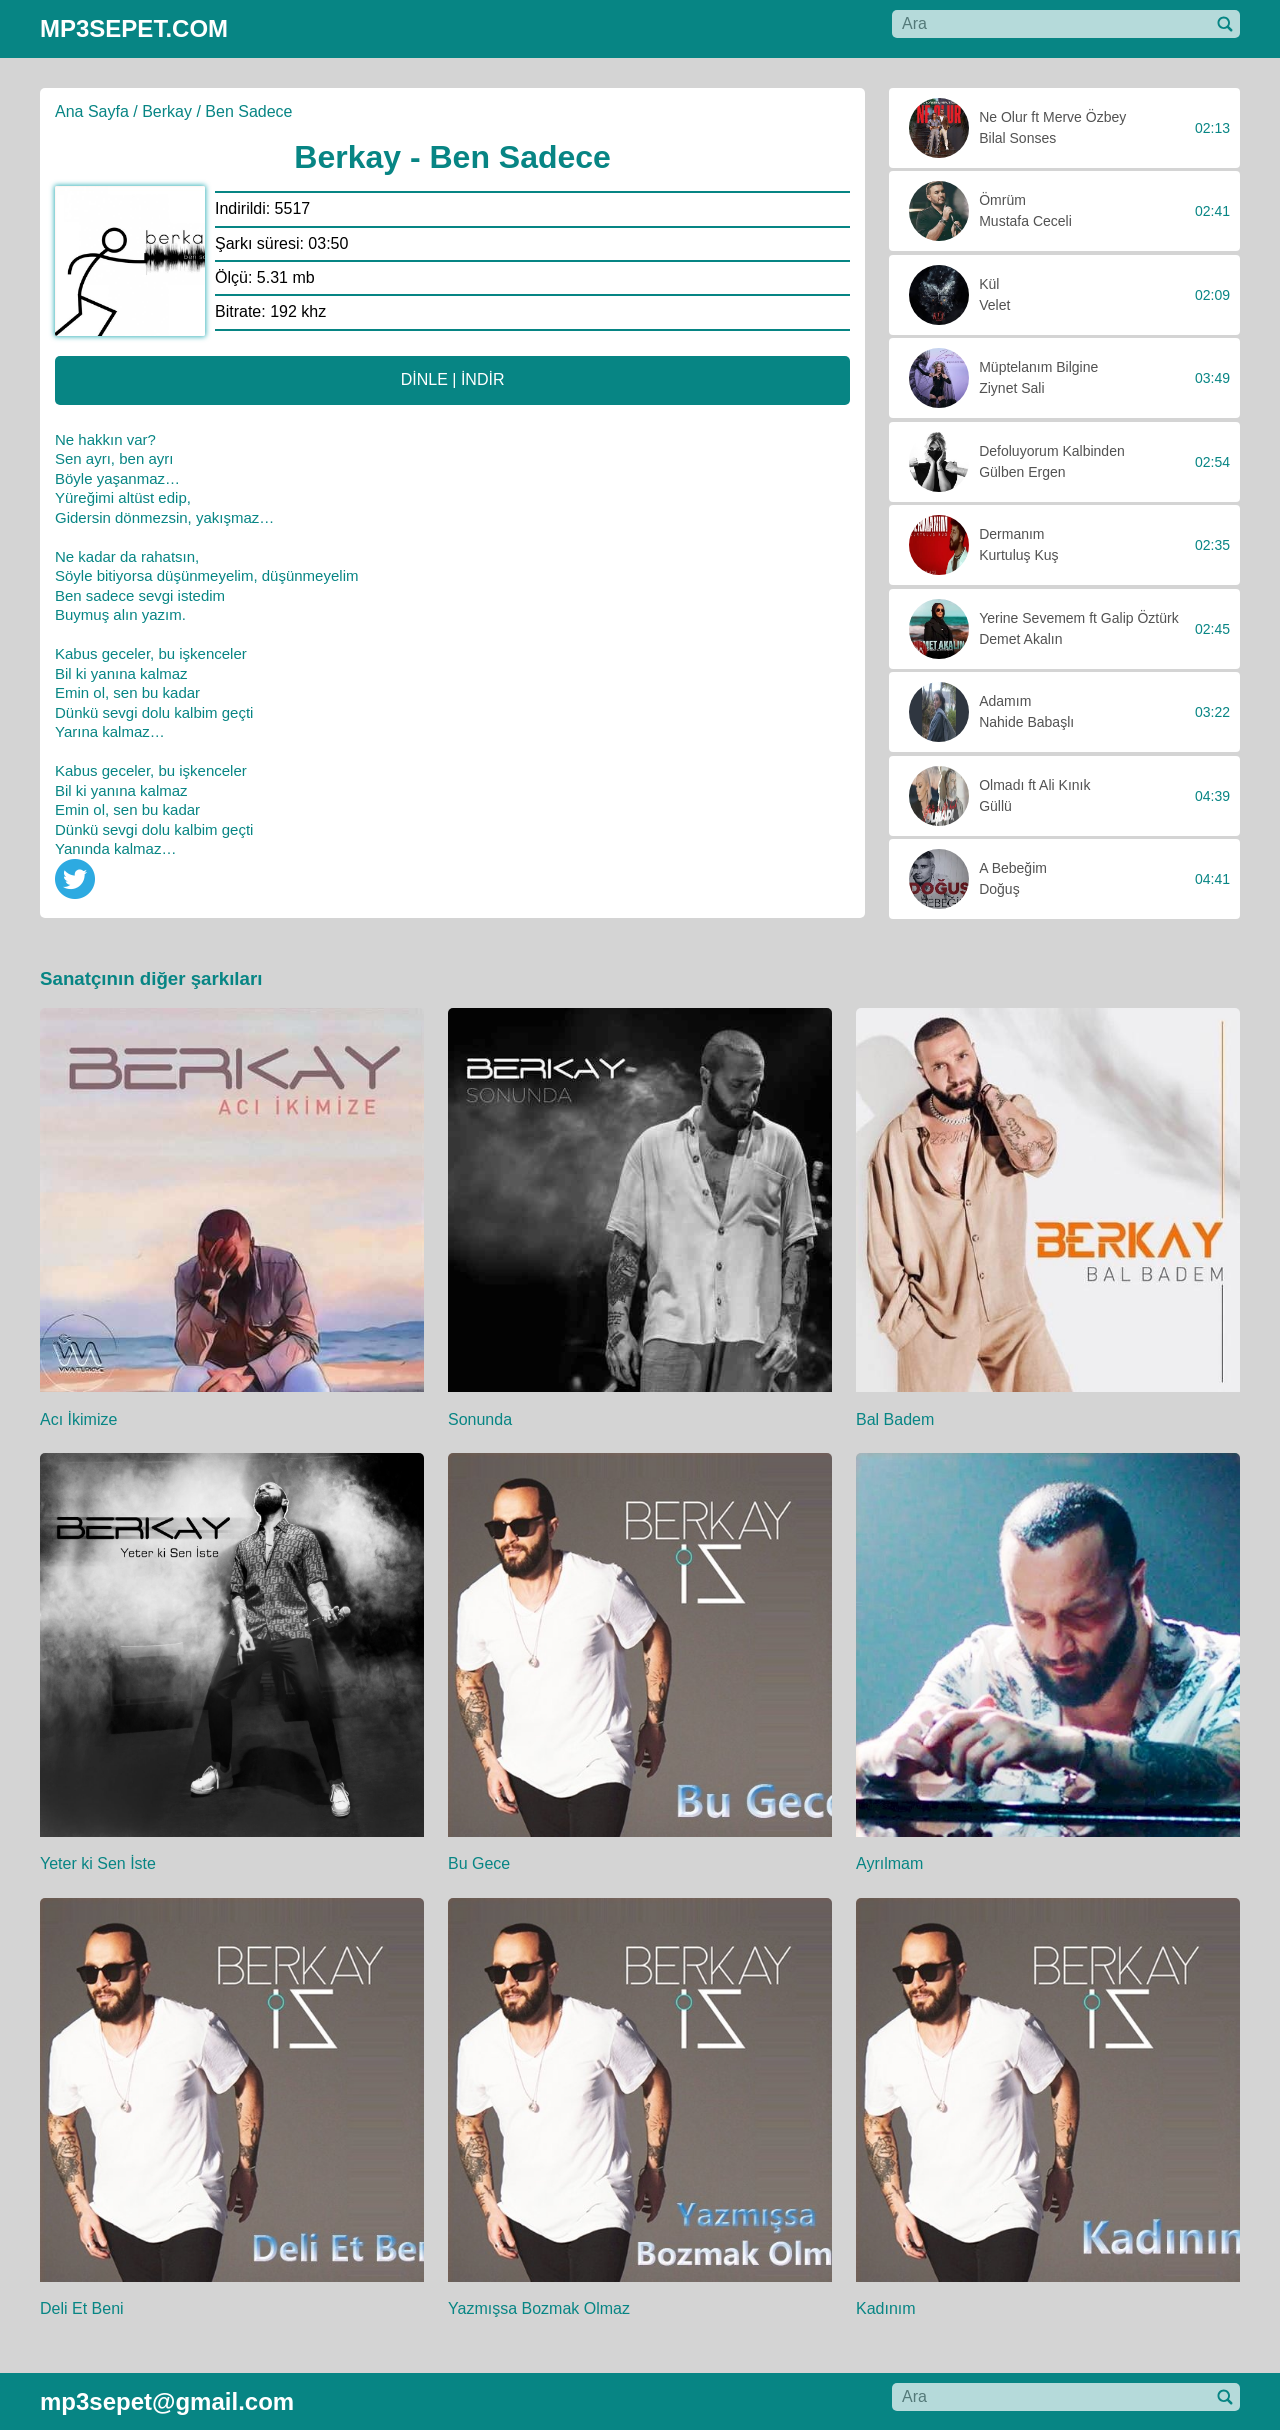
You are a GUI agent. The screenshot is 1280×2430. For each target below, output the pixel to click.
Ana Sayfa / (96, 111)
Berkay (167, 111)
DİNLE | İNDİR (453, 379)
